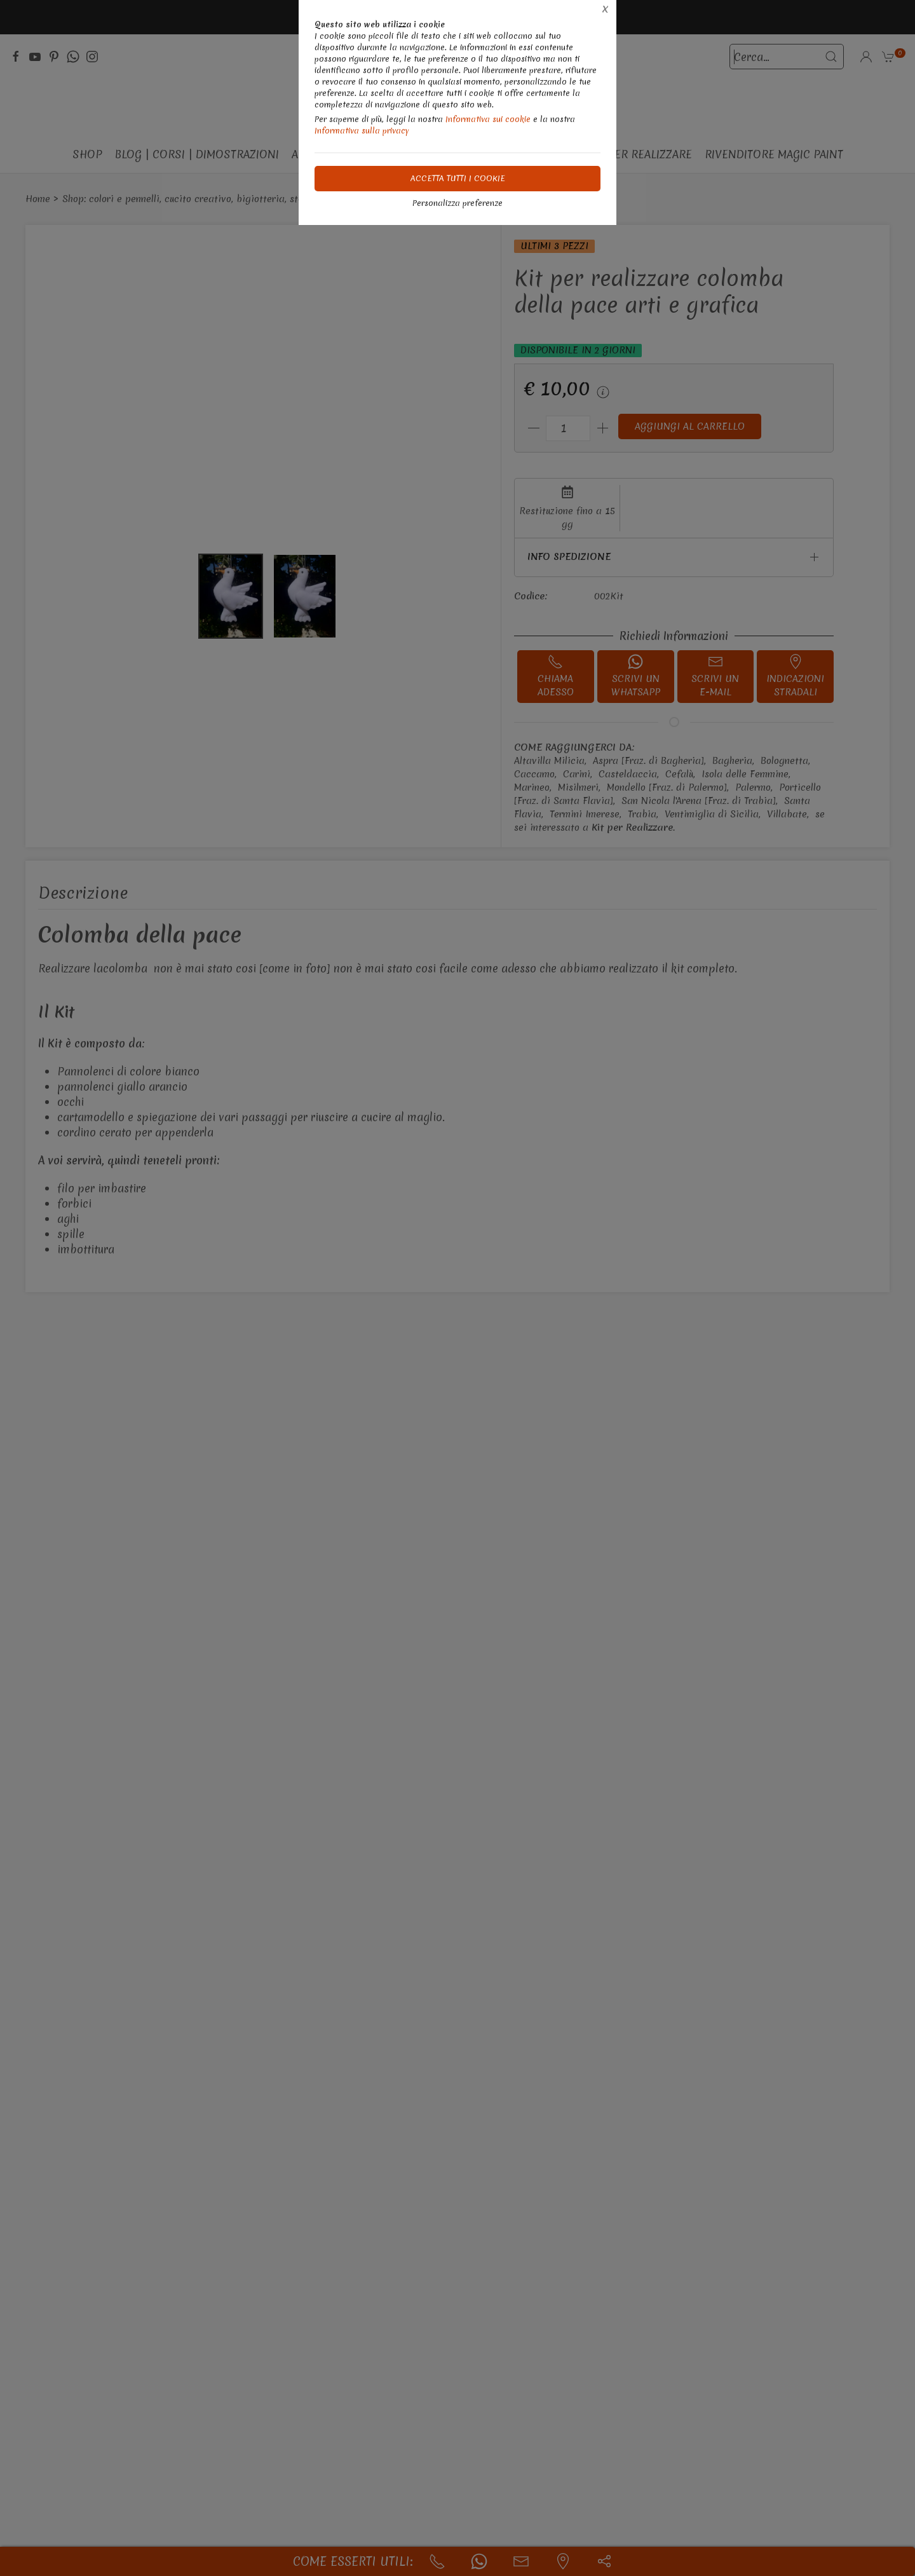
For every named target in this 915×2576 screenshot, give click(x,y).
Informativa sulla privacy (362, 130)
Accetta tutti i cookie (457, 178)
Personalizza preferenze (457, 203)
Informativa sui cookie (488, 119)
